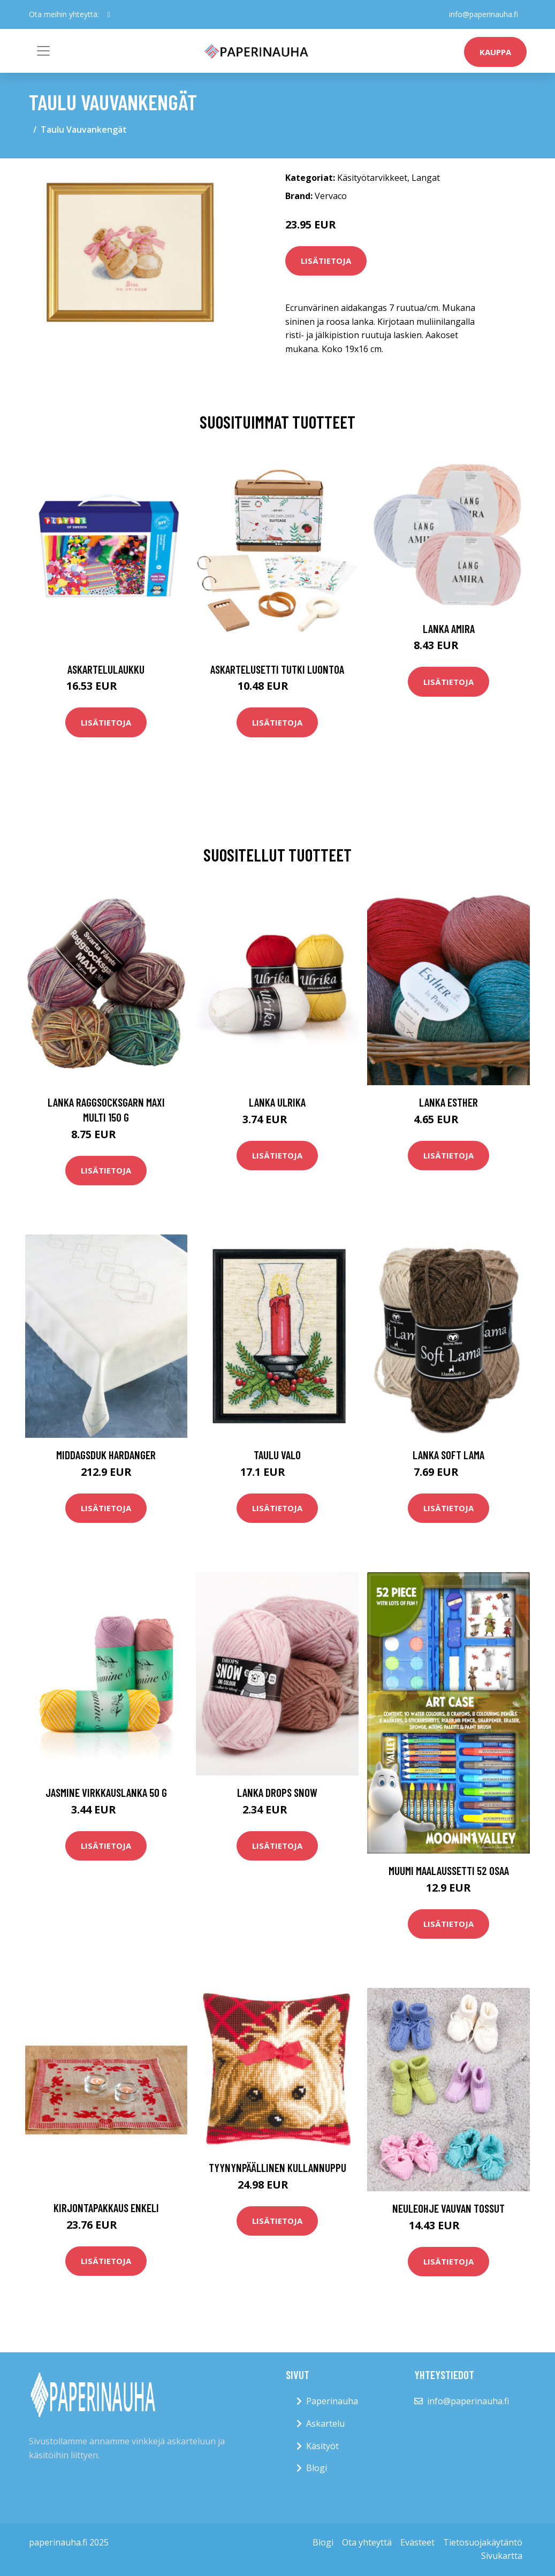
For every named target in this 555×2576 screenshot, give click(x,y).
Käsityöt (322, 2446)
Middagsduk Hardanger (106, 1454)
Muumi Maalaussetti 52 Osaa (449, 1870)
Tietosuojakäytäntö (482, 2542)
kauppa (495, 52)
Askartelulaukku (106, 669)
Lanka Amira (449, 628)
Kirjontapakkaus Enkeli (106, 2207)
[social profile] (109, 14)
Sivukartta (501, 2556)
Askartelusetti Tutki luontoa (277, 669)
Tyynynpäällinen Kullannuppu (277, 2167)
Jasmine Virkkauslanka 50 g (106, 1792)
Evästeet (417, 2542)
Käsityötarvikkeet (372, 178)
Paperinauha (332, 2401)
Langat (426, 178)
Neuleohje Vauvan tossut (448, 2208)
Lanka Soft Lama (448, 1454)
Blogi (316, 2468)
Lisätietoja (326, 260)
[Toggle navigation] (43, 51)
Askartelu (325, 2423)
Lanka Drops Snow (277, 1792)
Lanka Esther (448, 1102)
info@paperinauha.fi (483, 14)
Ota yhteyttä (367, 2542)
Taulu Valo (277, 1454)
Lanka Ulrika (277, 1102)
